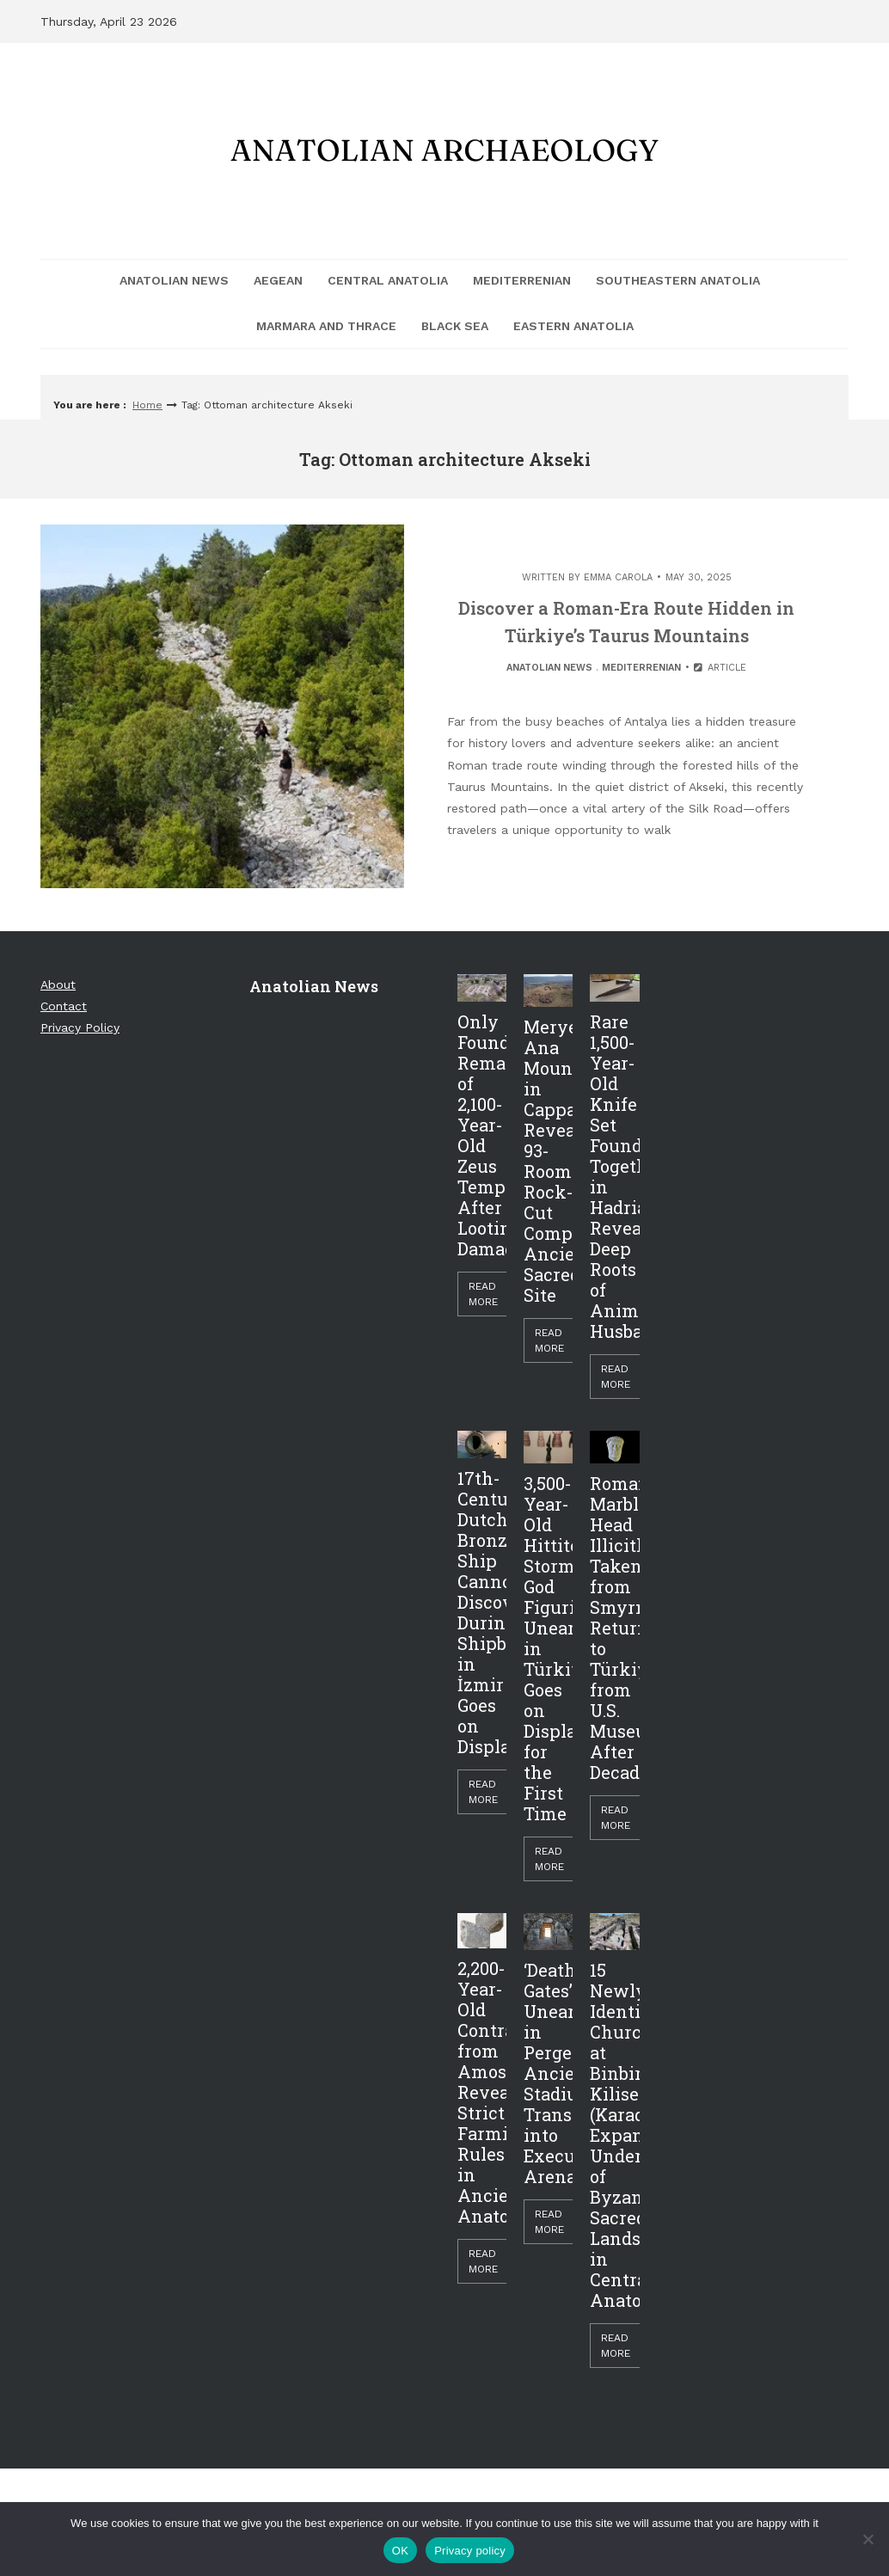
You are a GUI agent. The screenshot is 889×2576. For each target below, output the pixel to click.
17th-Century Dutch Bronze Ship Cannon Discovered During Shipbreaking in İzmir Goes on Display (481, 1612)
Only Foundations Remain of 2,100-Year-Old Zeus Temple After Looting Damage (481, 1135)
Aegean (278, 280)
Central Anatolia (388, 280)
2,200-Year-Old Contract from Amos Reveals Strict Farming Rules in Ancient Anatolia (481, 2092)
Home (147, 405)
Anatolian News (174, 280)
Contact (63, 1006)
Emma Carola (618, 577)
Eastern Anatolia (573, 326)
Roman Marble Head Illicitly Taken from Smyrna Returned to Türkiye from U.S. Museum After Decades (614, 1627)
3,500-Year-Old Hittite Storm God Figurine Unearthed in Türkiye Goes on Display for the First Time (548, 1648)
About (58, 984)
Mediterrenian (522, 280)
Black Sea (454, 326)
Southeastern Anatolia (678, 280)
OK (400, 2550)
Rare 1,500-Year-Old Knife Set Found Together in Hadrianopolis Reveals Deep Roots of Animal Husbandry (614, 1176)
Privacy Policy (80, 1027)
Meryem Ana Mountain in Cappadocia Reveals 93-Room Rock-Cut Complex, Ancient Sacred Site (548, 1160)
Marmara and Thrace (326, 326)
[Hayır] (867, 2539)
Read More (483, 1294)
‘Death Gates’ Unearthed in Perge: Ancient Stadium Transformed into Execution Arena (548, 2073)
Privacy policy (470, 2550)
